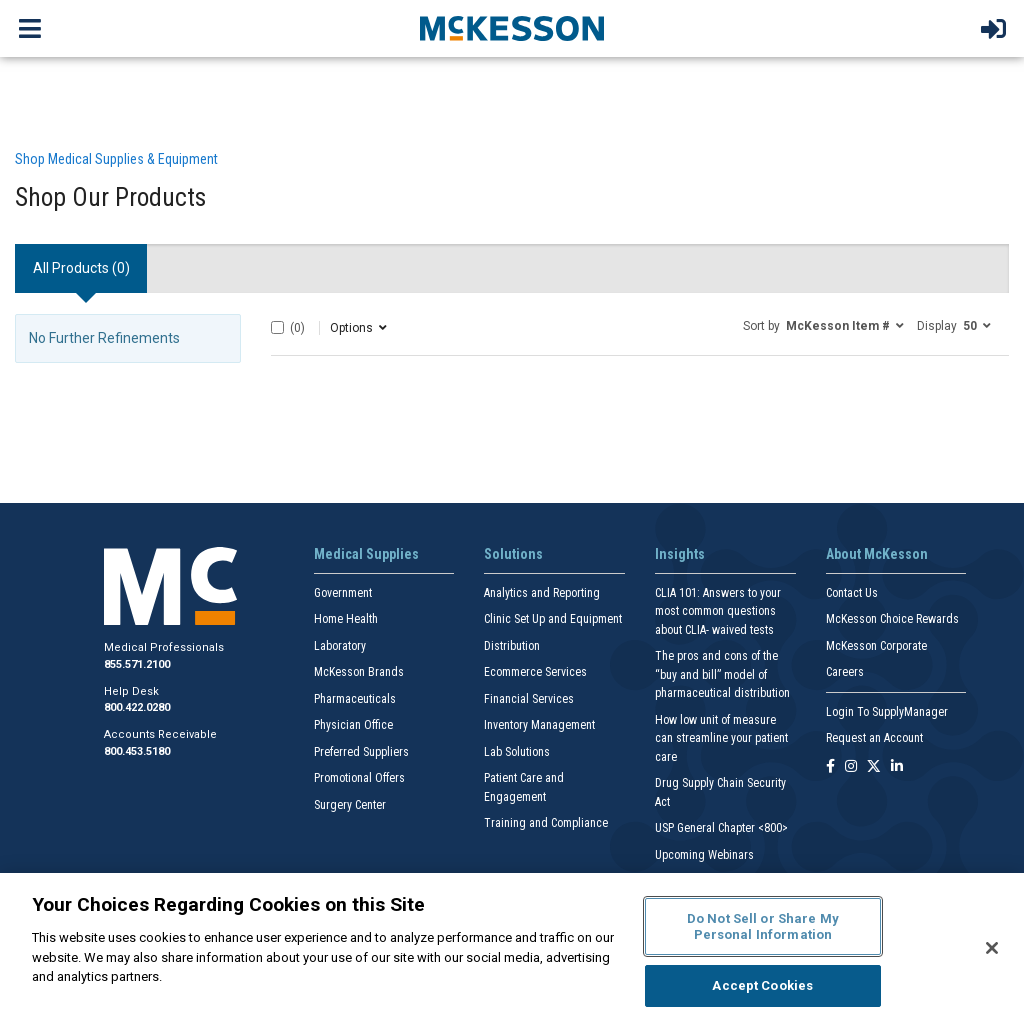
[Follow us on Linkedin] (897, 767)
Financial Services (529, 699)
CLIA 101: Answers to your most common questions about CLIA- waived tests (718, 611)
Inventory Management (539, 725)
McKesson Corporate (876, 646)
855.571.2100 (137, 664)
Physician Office (353, 725)
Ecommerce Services (535, 672)
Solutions (513, 554)
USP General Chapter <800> (721, 828)
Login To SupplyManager (887, 712)
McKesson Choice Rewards (892, 619)
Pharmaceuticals (355, 699)
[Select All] (277, 327)
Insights (680, 554)
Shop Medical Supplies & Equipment (116, 159)
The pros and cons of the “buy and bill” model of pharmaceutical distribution (722, 674)
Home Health (346, 619)
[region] (512, 950)
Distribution (512, 646)
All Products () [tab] (81, 268)
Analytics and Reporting (542, 593)
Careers (845, 672)
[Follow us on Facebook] (830, 767)
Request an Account (874, 738)
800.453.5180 (137, 751)
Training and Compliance (546, 823)
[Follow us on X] (874, 767)
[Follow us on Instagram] (851, 767)
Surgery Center (350, 805)
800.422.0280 (137, 707)
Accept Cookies (762, 985)
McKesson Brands (359, 672)
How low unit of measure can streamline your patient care (721, 738)
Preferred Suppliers (361, 752)
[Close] (992, 948)
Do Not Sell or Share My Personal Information (763, 926)
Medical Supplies (366, 554)
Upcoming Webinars (704, 855)
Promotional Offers (359, 778)
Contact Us (852, 593)
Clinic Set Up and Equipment (553, 619)
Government (343, 593)
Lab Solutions (517, 752)
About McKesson (877, 554)
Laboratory (340, 646)
